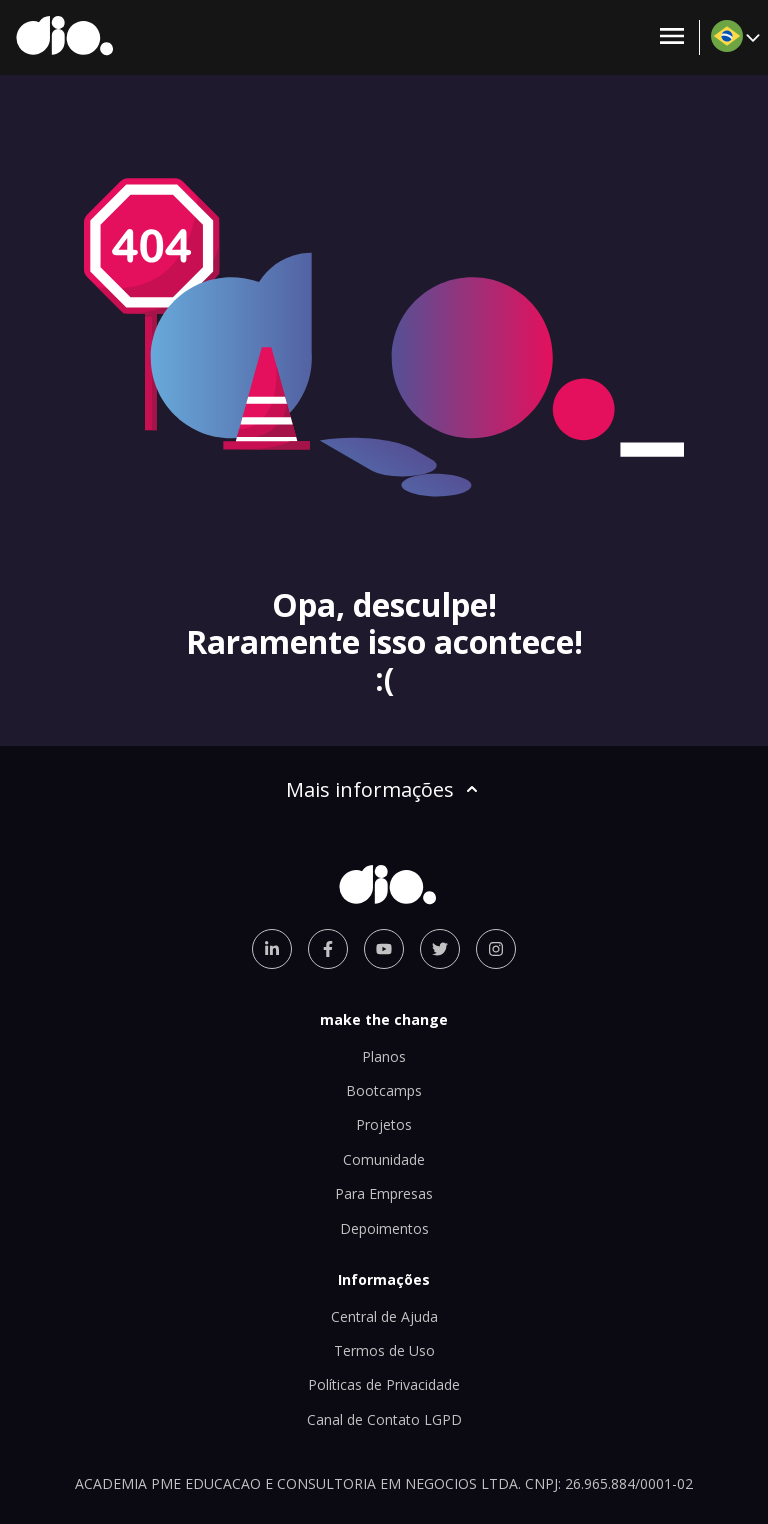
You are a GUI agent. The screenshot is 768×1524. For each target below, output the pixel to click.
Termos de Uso (384, 1350)
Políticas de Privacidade (384, 1384)
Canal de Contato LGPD (384, 1419)
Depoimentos (384, 1228)
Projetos (384, 1124)
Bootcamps (384, 1090)
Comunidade (384, 1159)
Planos (384, 1056)
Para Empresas (384, 1193)
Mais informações (384, 789)
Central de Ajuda (384, 1316)
